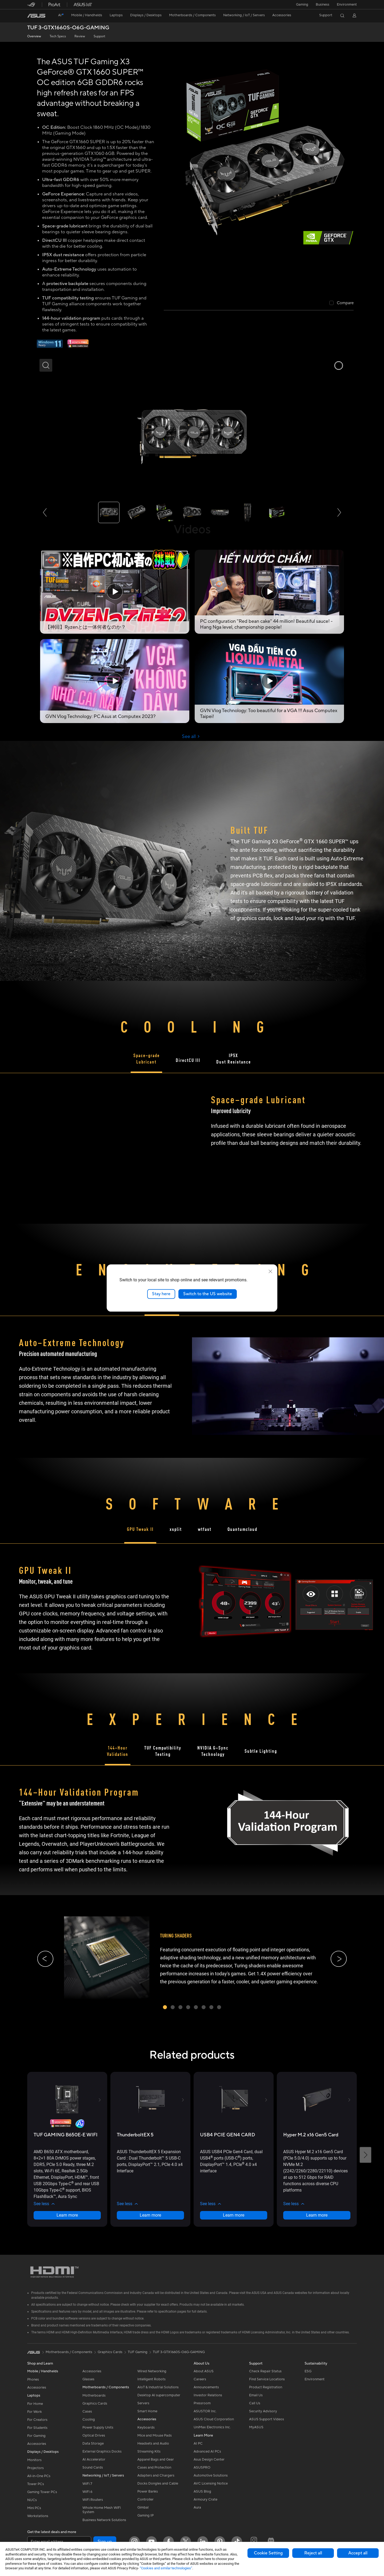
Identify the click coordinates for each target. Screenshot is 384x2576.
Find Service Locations (267, 2379)
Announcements (206, 2387)
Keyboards (146, 2427)
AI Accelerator (93, 2459)
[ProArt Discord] (271, 2541)
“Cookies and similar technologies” (166, 2568)
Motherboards (94, 2395)
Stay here (161, 1294)
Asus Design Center (209, 2459)
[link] (36, 16)
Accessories (36, 2387)
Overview (34, 36)
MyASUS (256, 2427)
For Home (35, 2404)
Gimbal (143, 2507)
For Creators (37, 2420)
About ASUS (204, 2371)
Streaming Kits (149, 2451)
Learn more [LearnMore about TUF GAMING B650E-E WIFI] (67, 2215)
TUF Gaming (137, 2352)
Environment (347, 4)
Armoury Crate (205, 2499)
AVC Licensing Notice (211, 2483)
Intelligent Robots (151, 2379)
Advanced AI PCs (207, 2451)
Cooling (88, 2419)
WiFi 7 (87, 2484)
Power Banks (147, 2491)
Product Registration (265, 2387)
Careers (200, 2379)
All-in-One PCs (38, 2476)
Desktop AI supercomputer (158, 2395)
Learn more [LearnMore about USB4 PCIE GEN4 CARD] (233, 2215)
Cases (87, 2411)
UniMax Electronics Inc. (212, 2427)
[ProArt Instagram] (254, 2541)
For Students (37, 2428)
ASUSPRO (202, 2467)
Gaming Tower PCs (42, 2492)
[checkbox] (341, 303)
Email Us (256, 2395)
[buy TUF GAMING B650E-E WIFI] (66, 2134)
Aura (197, 2507)
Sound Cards (92, 2467)
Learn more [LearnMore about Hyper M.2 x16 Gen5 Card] (316, 2215)
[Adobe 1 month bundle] (78, 346)
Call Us (254, 2403)
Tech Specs (58, 36)
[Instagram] (134, 2541)
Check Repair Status (265, 2371)
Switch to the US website (207, 1294)
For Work (34, 2412)
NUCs (32, 2500)
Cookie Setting (268, 2553)
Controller (145, 2499)
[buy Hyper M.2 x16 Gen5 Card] (310, 2134)
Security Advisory (263, 2411)
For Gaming (36, 2436)
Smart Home (147, 2411)
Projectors (35, 2468)
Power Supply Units (97, 2427)
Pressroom (202, 2403)
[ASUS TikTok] (236, 2541)
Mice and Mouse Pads (154, 2435)
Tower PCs (35, 2484)
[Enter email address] (59, 2541)
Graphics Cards (94, 2403)
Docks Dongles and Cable (157, 2483)
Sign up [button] (105, 2541)
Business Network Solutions (104, 2520)
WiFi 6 (87, 2492)
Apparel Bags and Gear (155, 2459)
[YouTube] (151, 2541)
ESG (308, 2371)
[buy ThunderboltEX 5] (135, 2134)
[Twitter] (185, 2541)
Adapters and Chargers (155, 2475)
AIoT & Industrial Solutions (158, 2387)
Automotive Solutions (211, 2475)
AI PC (198, 2443)
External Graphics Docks (102, 2451)
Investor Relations (208, 2395)
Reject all (313, 2553)
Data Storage (93, 2443)
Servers (143, 2403)
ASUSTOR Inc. (205, 2411)
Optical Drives (93, 2435)
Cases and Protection (154, 2467)
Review (79, 36)
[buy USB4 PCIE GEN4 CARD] (227, 2134)
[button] (302, 4)
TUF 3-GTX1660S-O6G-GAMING (68, 28)
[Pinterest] (219, 2541)
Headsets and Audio (153, 2443)
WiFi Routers (92, 2500)
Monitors (34, 2460)
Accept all (357, 2553)
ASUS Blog (202, 2491)
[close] (270, 1271)
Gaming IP (145, 2515)
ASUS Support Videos (266, 2419)
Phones (33, 2379)
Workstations (37, 2516)
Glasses (88, 2379)
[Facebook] (168, 2541)
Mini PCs (34, 2508)
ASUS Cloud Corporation (214, 2419)
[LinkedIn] (202, 2541)
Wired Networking (151, 2371)
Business (322, 4)
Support (99, 36)
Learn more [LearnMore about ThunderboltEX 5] (150, 2215)
